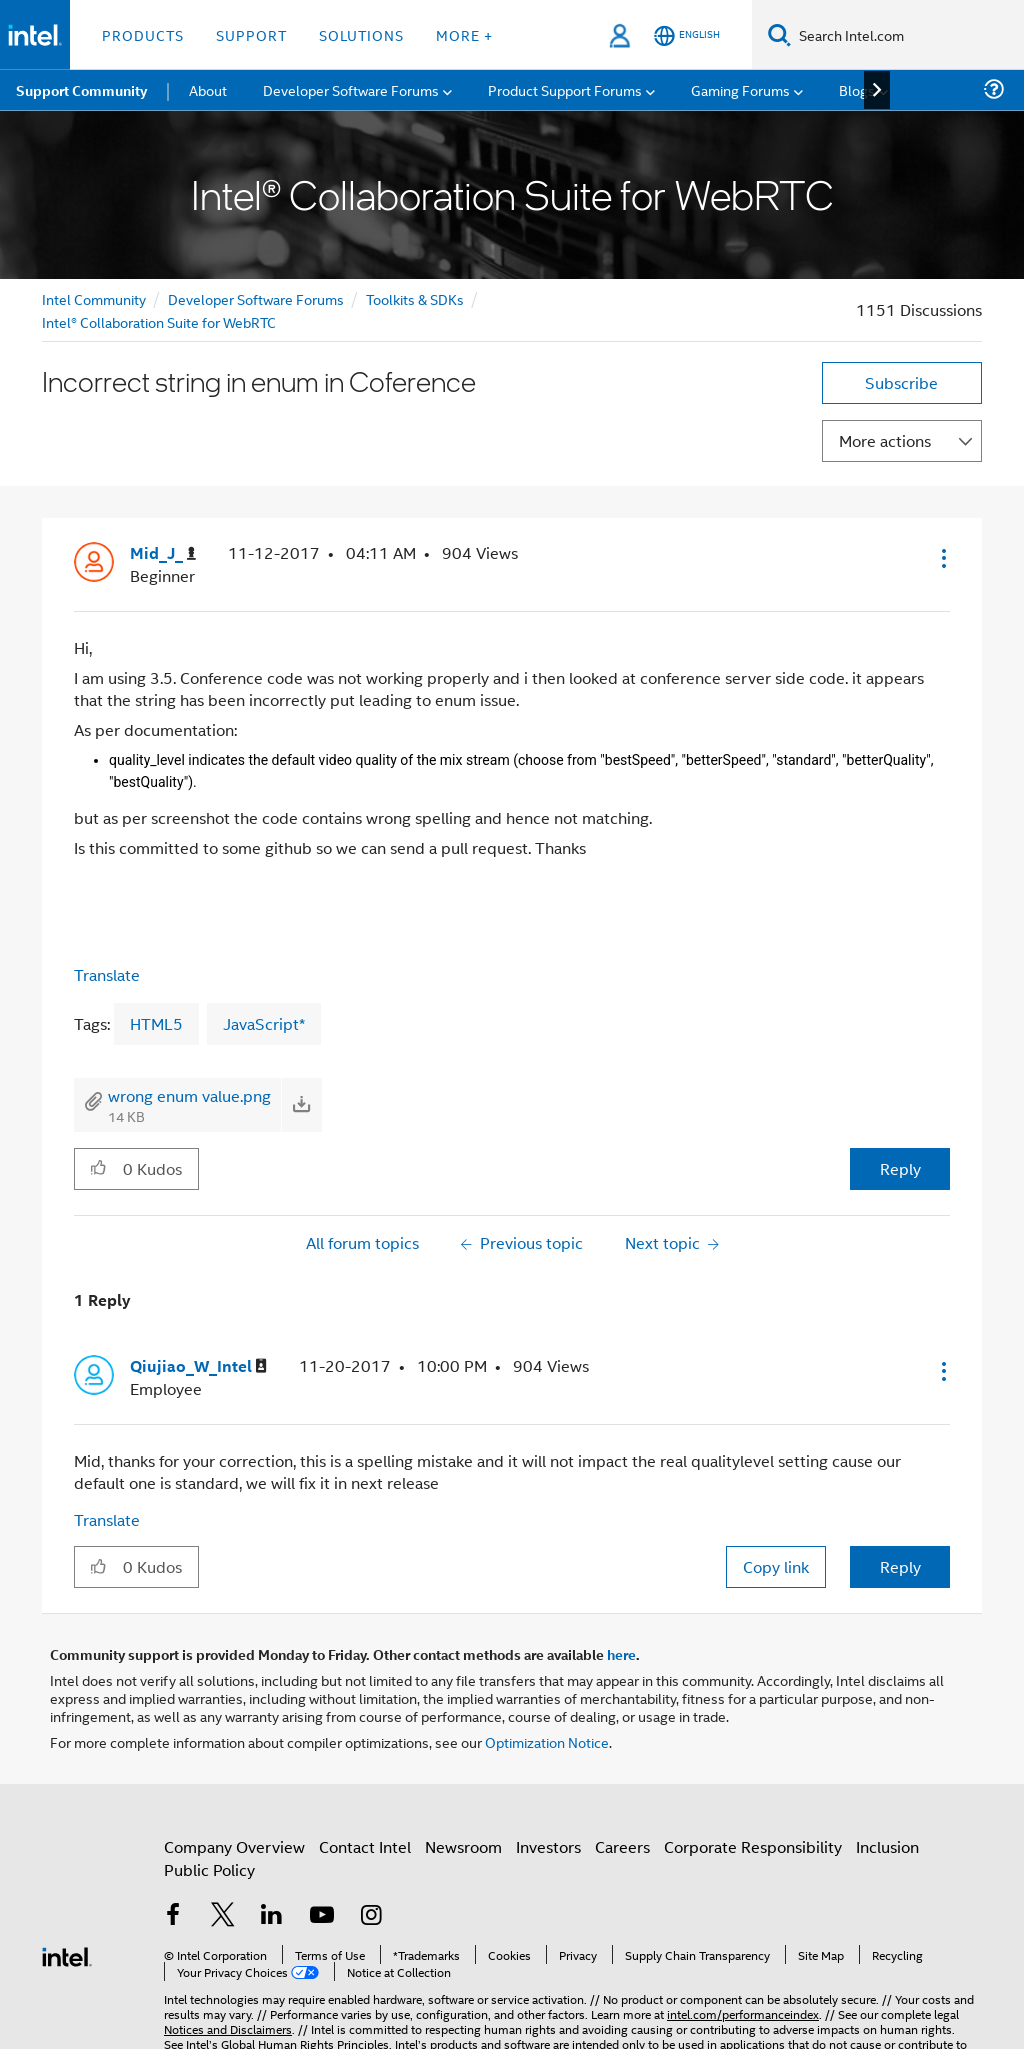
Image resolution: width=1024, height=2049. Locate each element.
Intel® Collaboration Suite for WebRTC (159, 321)
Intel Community (94, 298)
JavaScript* (264, 1023)
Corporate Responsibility (753, 1846)
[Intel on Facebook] (173, 1916)
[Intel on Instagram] (371, 1916)
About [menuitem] (208, 89)
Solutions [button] (361, 34)
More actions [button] (885, 440)
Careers (622, 1846)
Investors (548, 1846)
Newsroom (463, 1846)
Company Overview (234, 1846)
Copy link (776, 1566)
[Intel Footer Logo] (67, 1954)
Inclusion (887, 1846)
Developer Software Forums (256, 298)
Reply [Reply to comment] (900, 1566)
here (621, 1654)
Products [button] (143, 34)
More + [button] (464, 34)
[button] (942, 558)
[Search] (779, 34)
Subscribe (901, 382)
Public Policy (209, 1869)
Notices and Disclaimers (228, 2028)
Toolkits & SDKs (415, 298)
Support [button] (251, 34)
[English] (687, 35)
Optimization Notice (547, 1741)
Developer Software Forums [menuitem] (351, 89)
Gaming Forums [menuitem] (740, 89)
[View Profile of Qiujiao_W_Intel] (198, 1366)
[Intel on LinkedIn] (272, 1916)
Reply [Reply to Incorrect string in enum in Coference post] (900, 1168)
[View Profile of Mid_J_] (163, 553)
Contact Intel (365, 1846)
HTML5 (156, 1023)
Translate (107, 974)
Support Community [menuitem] (81, 90)
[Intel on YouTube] (322, 1916)
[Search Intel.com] (907, 35)
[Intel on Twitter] (223, 1916)
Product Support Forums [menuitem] (565, 89)
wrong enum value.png (189, 1095)
